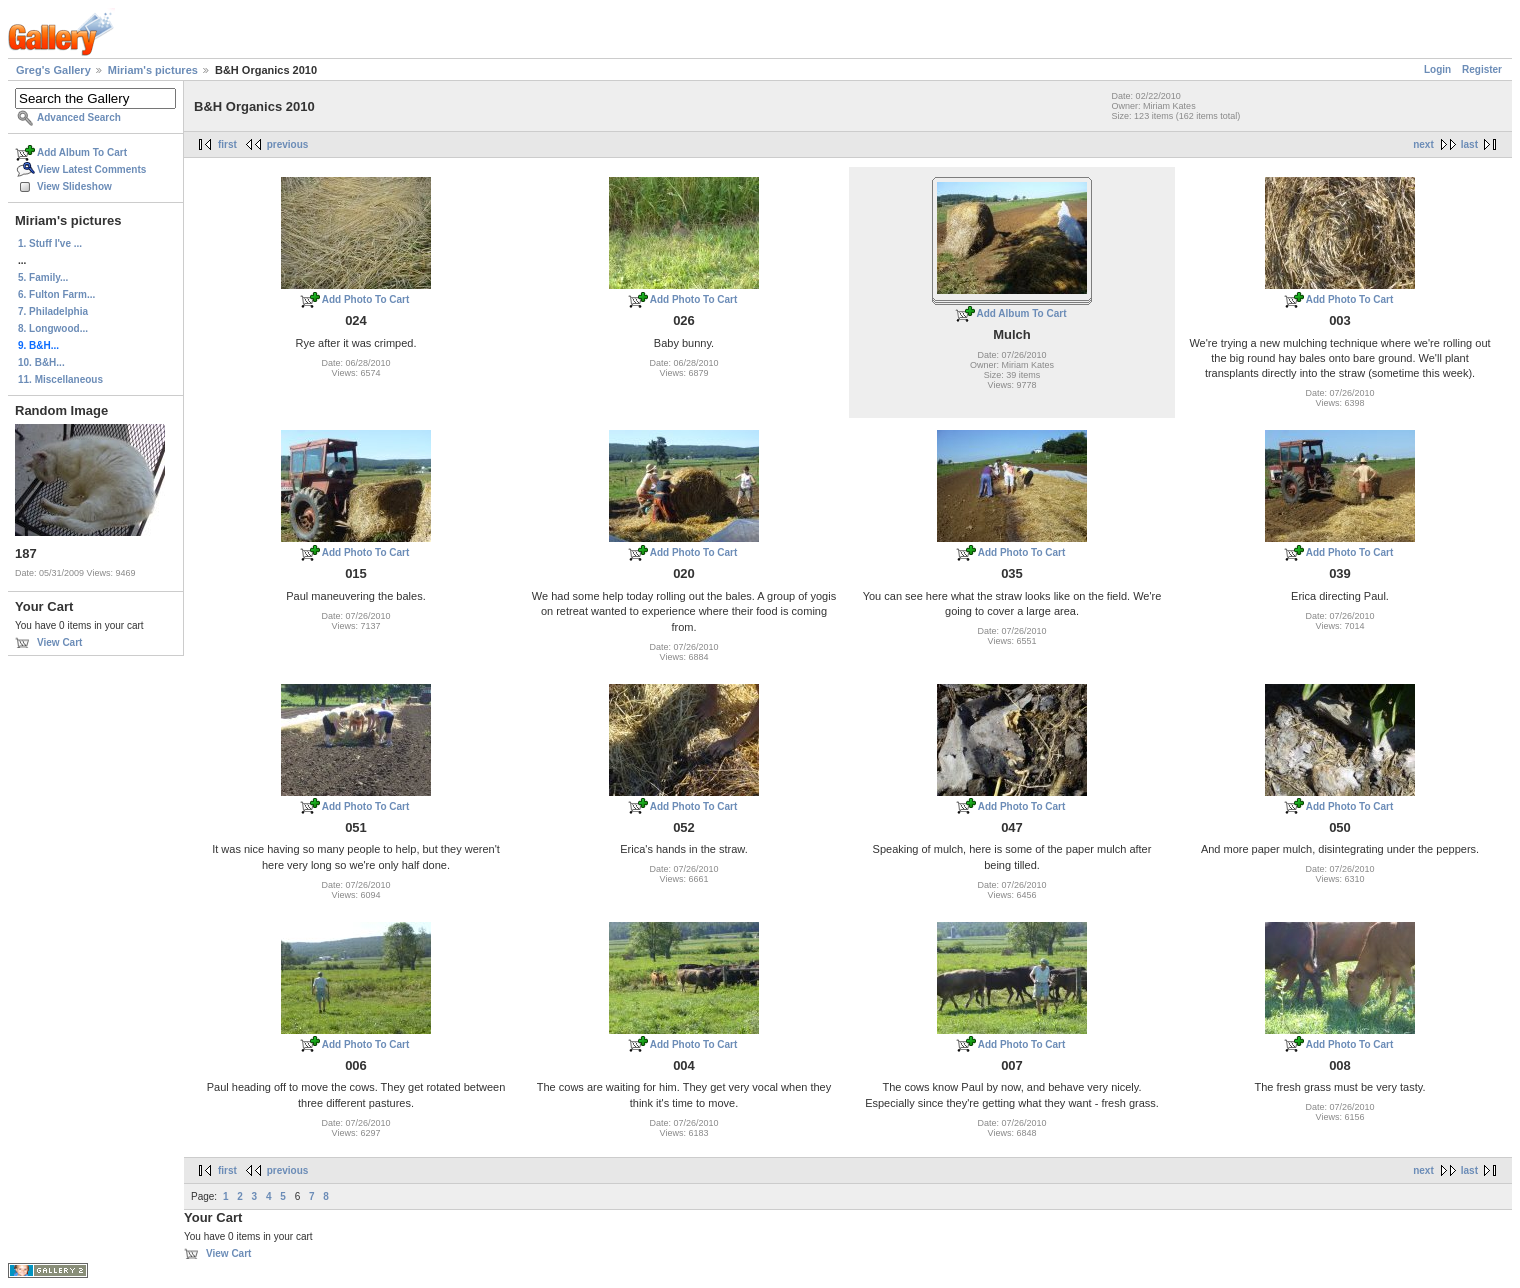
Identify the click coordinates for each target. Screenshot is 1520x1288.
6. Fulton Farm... (56, 294)
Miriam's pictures (153, 70)
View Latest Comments (91, 169)
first (227, 144)
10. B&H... (41, 362)
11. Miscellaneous (60, 379)
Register (1482, 69)
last (1469, 144)
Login (1437, 69)
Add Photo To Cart (366, 299)
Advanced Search (79, 117)
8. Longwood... (53, 328)
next (1423, 144)
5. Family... (43, 277)
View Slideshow (74, 186)
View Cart (59, 642)
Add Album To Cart (82, 152)
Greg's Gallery (53, 70)
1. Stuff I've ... (50, 243)
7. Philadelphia (53, 311)
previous (288, 144)
